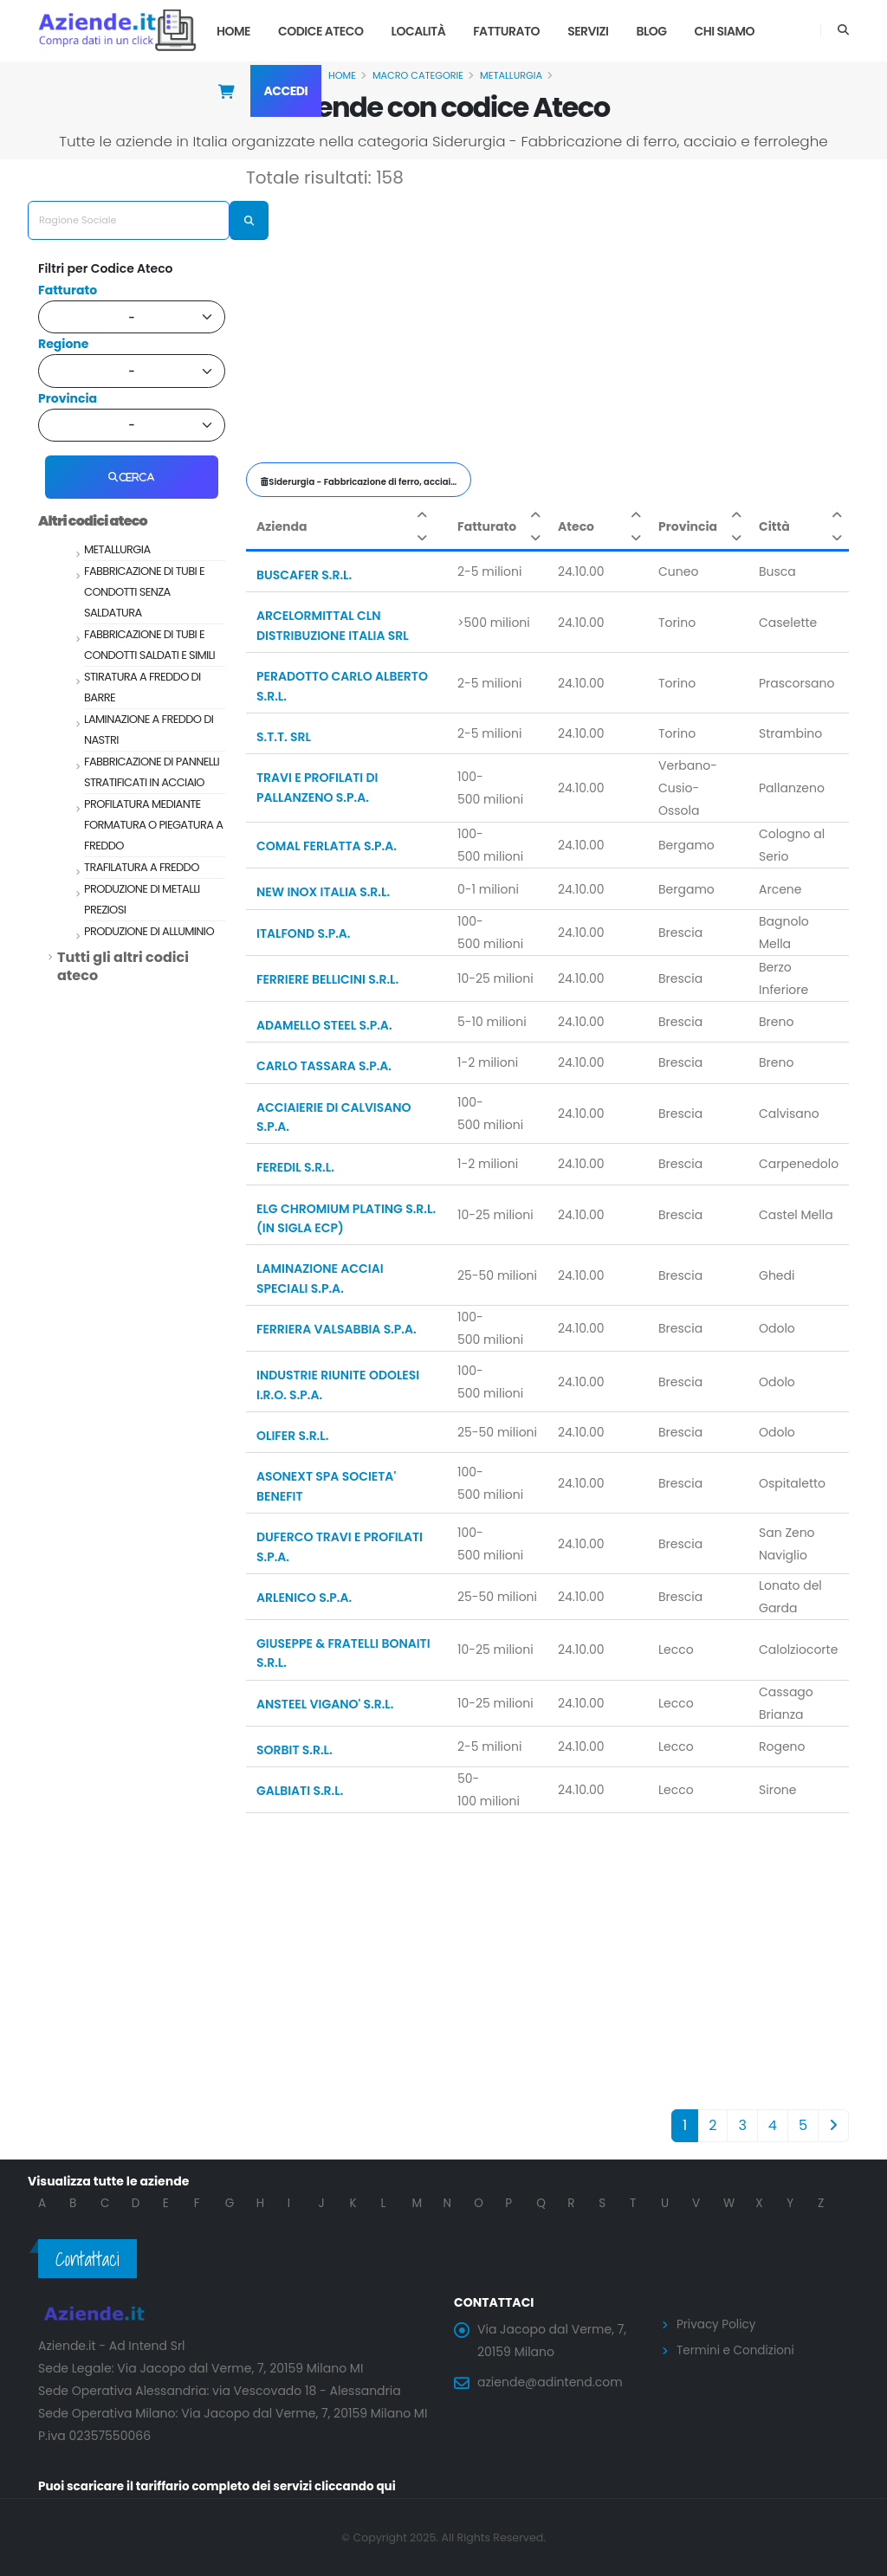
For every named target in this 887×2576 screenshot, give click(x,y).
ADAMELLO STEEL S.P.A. (324, 1025)
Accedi (286, 91)
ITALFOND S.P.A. (303, 933)
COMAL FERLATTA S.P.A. (326, 846)
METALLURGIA (511, 75)
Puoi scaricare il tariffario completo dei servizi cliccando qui (223, 2486)
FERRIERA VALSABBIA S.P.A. (336, 1329)
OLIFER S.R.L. (292, 1435)
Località (419, 31)
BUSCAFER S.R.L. (304, 575)
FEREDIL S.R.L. (295, 1167)
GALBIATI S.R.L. (299, 1790)
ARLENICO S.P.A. (304, 1597)
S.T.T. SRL (283, 737)
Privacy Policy (718, 2324)
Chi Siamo (725, 31)
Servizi (587, 31)
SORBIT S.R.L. (294, 1750)
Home (233, 31)
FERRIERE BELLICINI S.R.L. (327, 979)
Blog (651, 31)
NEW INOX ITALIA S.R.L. (323, 892)
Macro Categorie (417, 75)
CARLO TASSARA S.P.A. (324, 1066)
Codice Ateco (321, 31)
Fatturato (506, 31)
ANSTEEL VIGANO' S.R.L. (324, 1704)
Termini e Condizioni (738, 2349)
